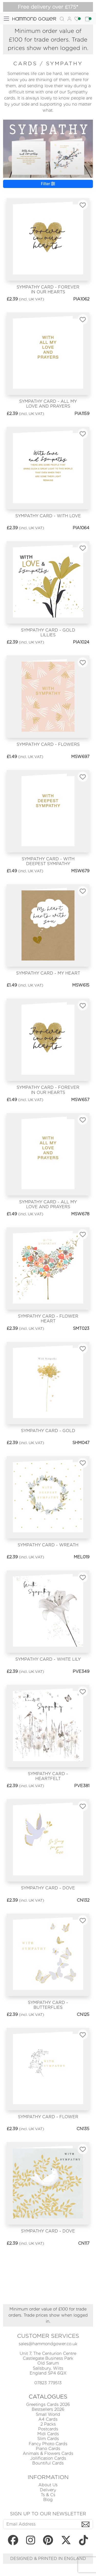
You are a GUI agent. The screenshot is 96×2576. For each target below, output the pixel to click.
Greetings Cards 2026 (48, 2404)
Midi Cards (48, 2433)
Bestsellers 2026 (48, 2409)
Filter (48, 183)
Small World (48, 2414)
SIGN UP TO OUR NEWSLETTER (48, 2513)
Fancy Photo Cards (48, 2443)
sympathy (64, 63)
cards (26, 63)
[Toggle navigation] (6, 18)
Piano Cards (48, 2448)
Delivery (48, 2489)
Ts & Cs (48, 2494)
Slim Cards (48, 2438)
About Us (48, 2484)
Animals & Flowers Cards (48, 2453)
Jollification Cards (48, 2458)
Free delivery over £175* (48, 7)
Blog (48, 2499)
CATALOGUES (48, 2396)
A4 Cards (48, 2419)
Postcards (48, 2429)
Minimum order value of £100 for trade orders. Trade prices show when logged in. (48, 39)
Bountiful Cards (48, 2463)
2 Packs (48, 2424)
